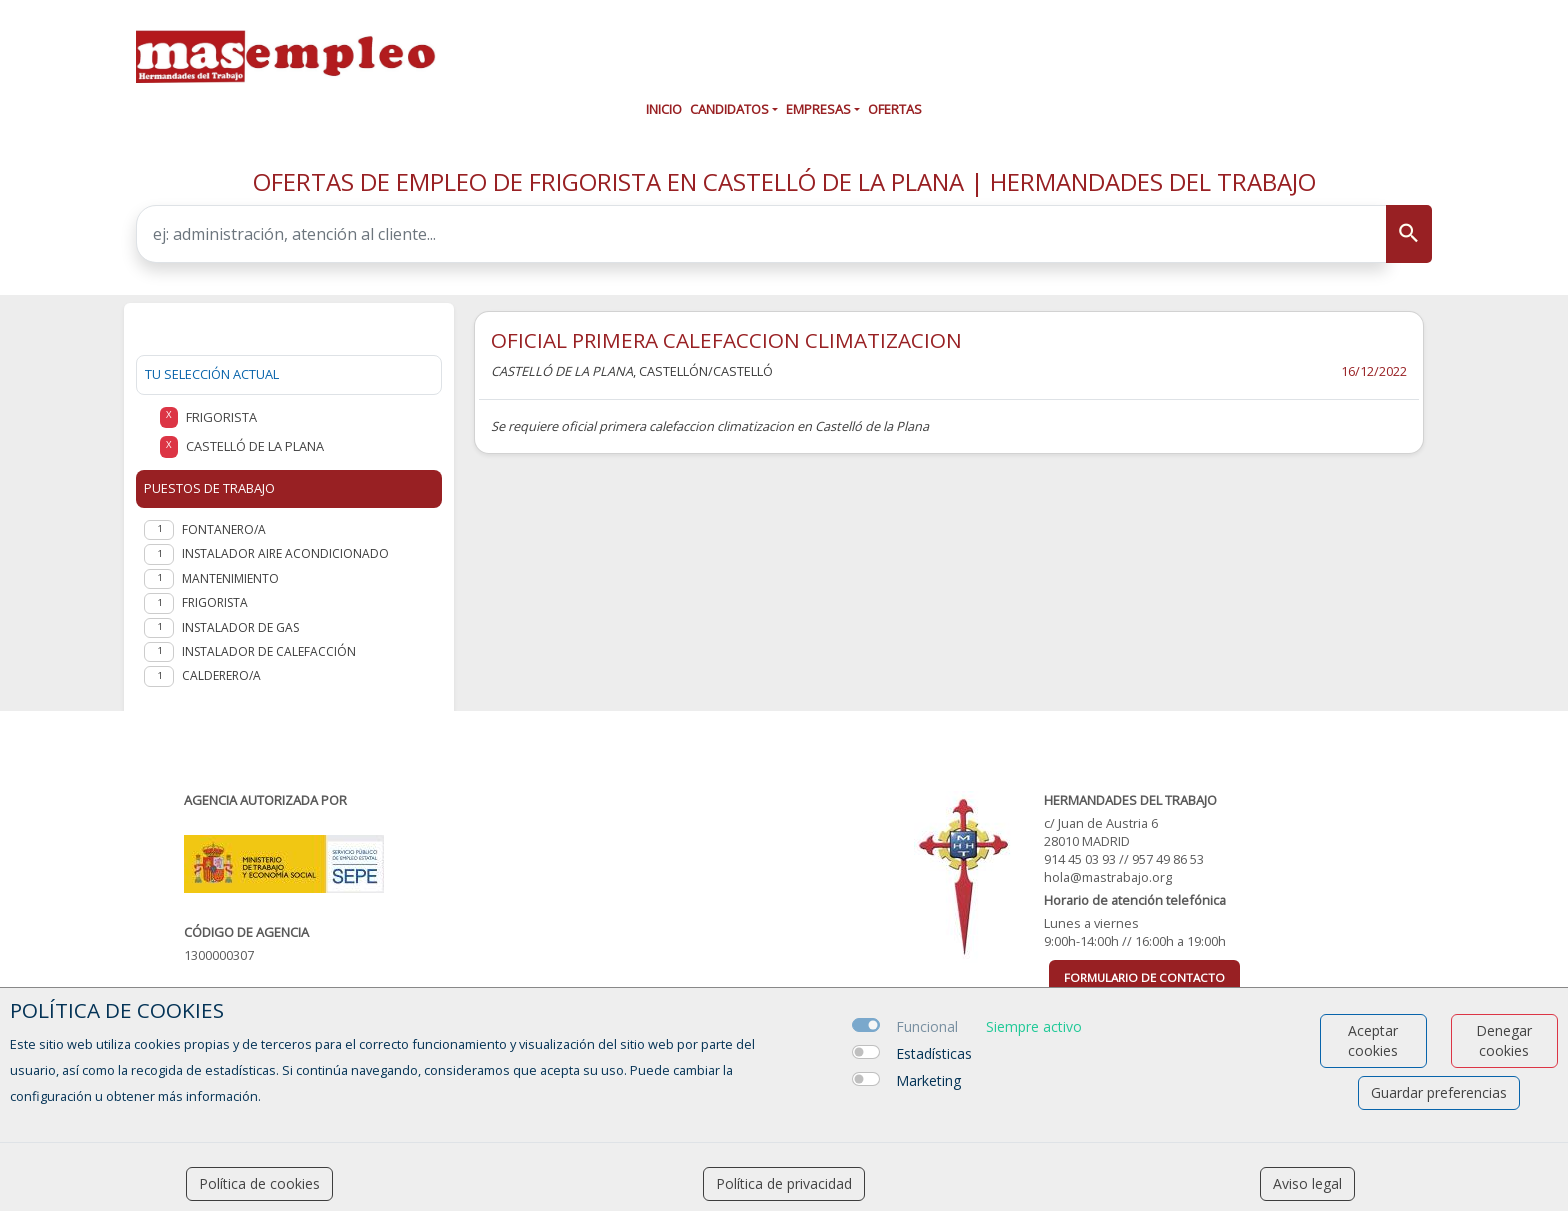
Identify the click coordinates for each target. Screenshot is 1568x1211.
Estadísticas (934, 1053)
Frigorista (215, 602)
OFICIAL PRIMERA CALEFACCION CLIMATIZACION (726, 340)
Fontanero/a (224, 529)
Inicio (664, 109)
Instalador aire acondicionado (285, 553)
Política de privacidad (784, 1183)
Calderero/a (221, 675)
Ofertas (895, 109)
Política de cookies (259, 1183)
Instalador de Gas (240, 627)
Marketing (928, 1080)
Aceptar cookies (1373, 1040)
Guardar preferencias (1439, 1092)
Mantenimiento (230, 578)
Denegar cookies (1504, 1040)
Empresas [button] (818, 109)
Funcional (927, 1026)
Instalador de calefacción (269, 651)
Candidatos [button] (729, 109)
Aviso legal (1307, 1183)
